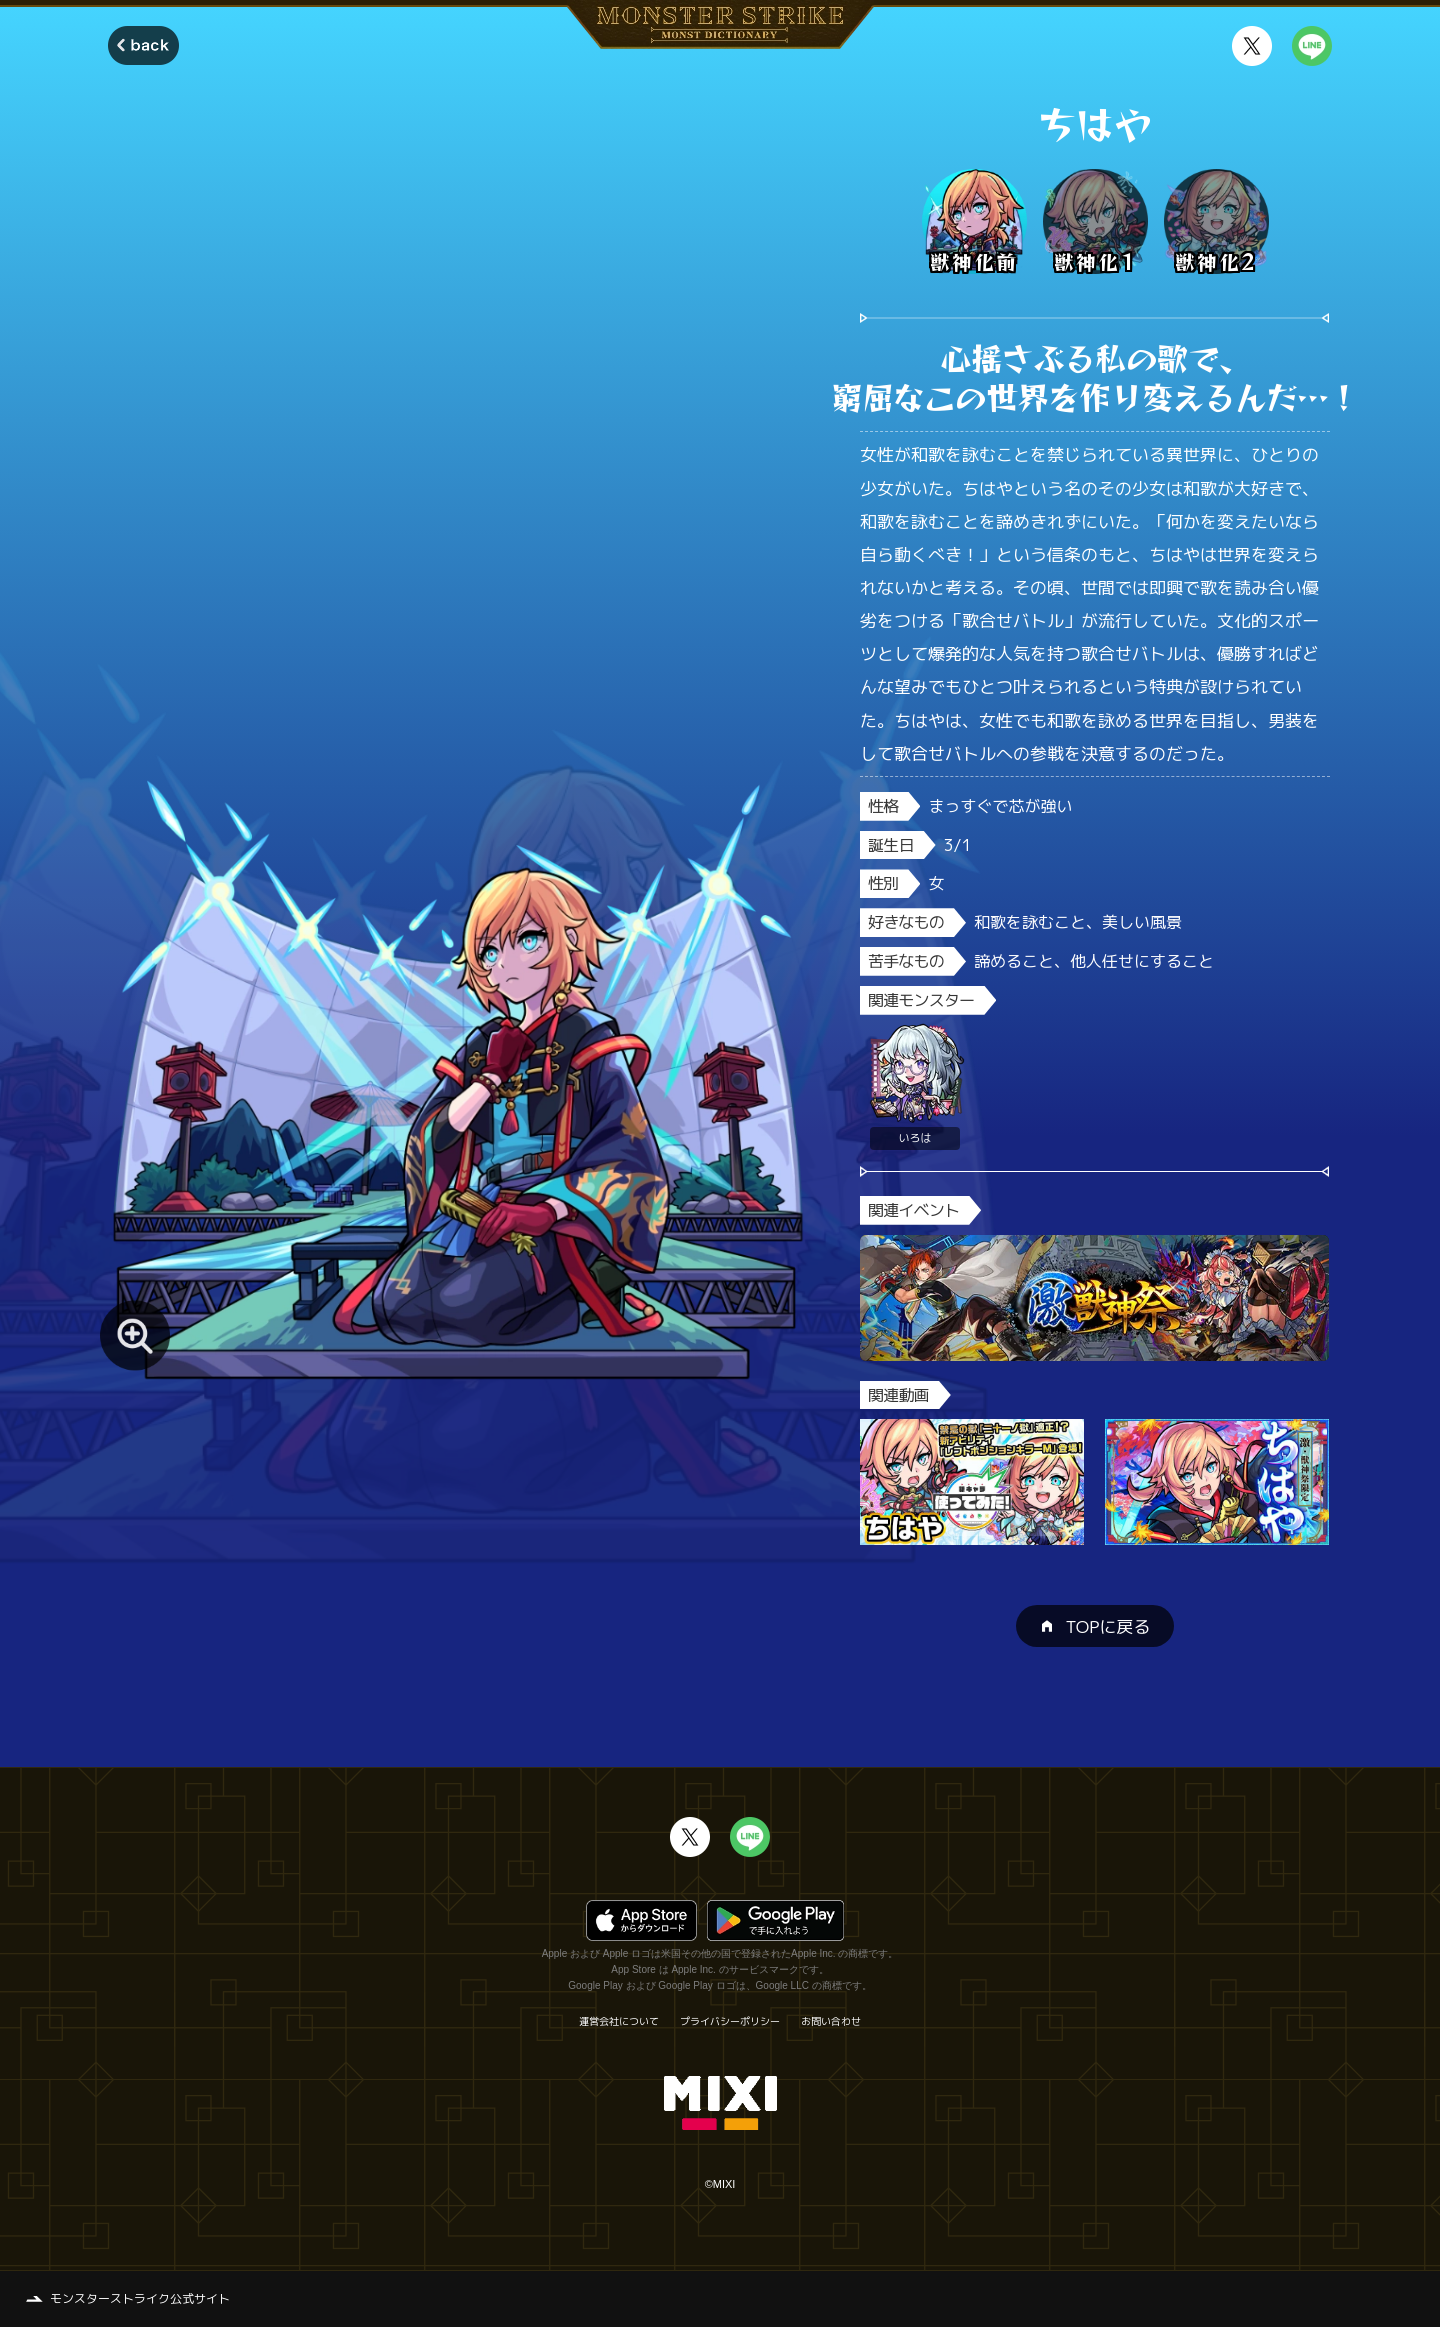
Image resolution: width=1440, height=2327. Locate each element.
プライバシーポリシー (730, 2021)
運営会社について (619, 2021)
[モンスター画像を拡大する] (135, 1335)
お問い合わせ (831, 2021)
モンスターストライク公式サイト (140, 2298)
